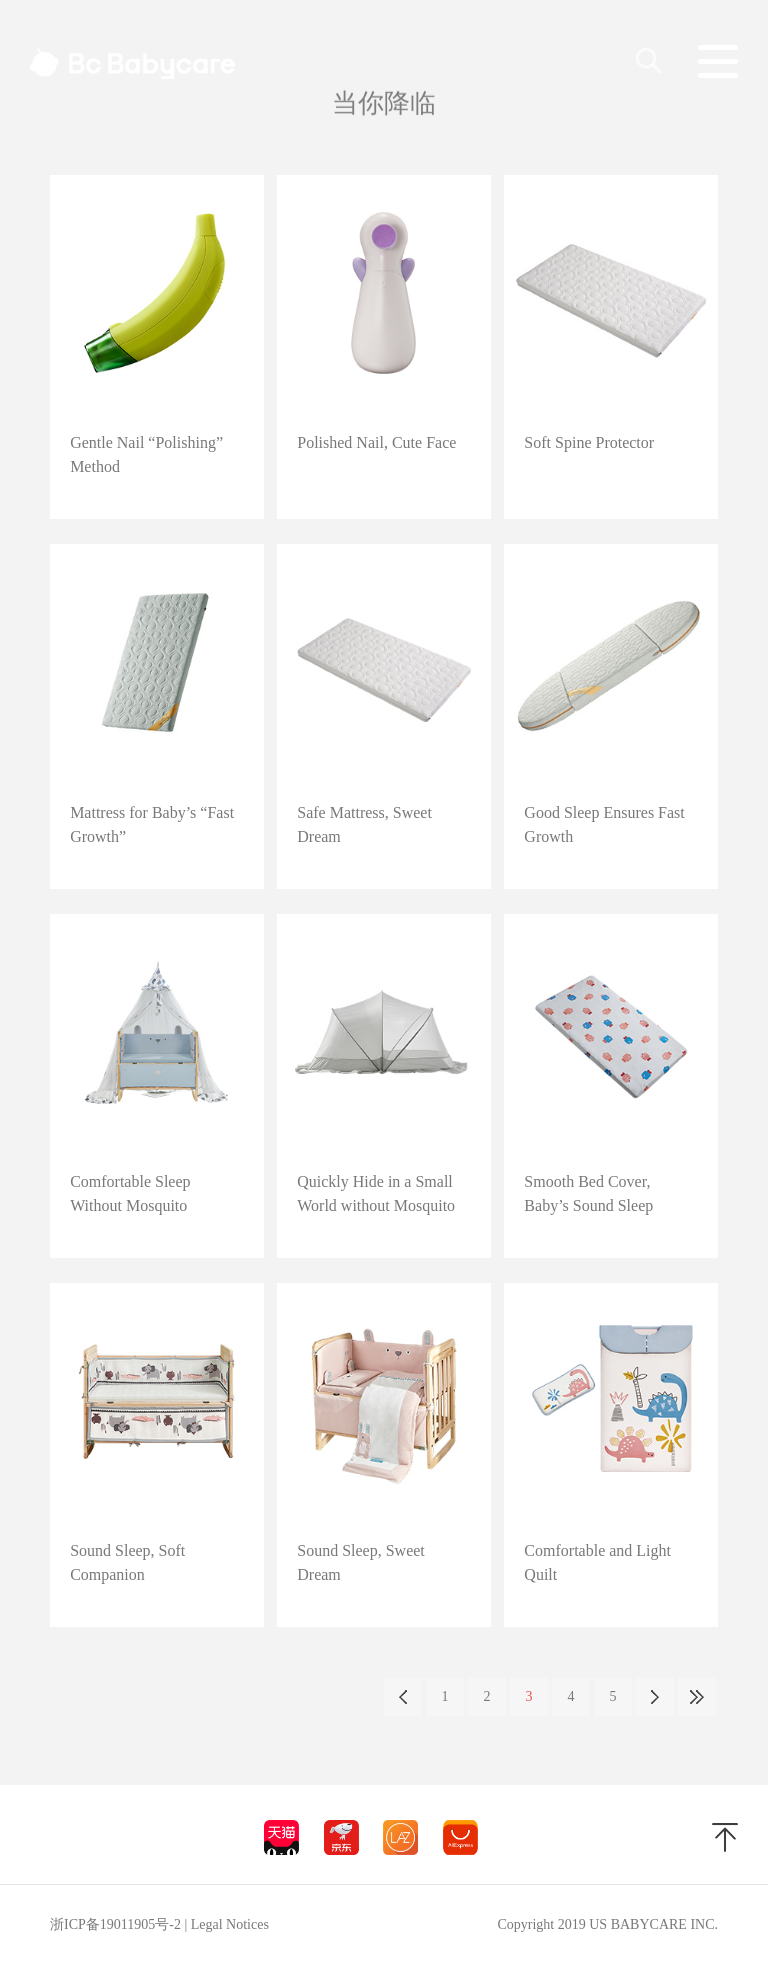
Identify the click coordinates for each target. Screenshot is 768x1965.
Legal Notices (230, 1924)
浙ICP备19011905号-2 (115, 1924)
